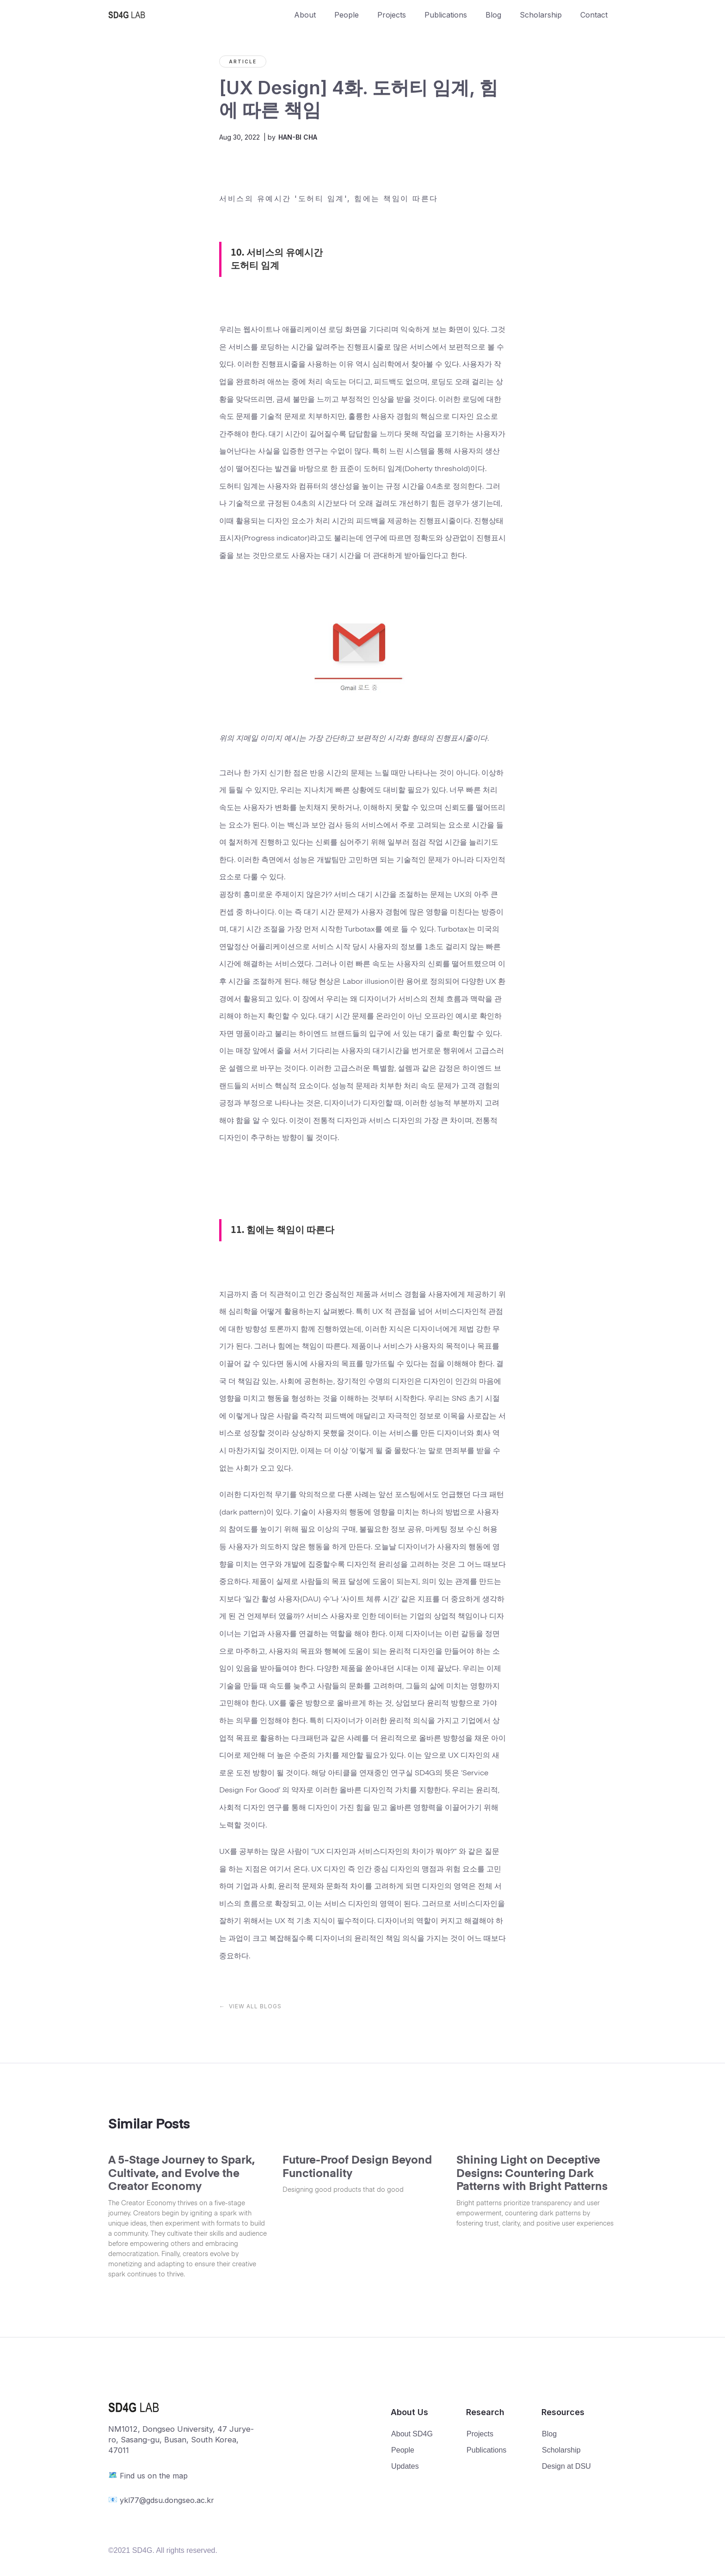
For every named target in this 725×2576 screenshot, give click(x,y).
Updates (405, 2466)
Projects (391, 14)
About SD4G (412, 2434)
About (305, 14)
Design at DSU (566, 2466)
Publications (445, 14)
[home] (196, 14)
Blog (493, 14)
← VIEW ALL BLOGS (250, 2006)
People (346, 14)
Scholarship (541, 14)
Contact (594, 14)
